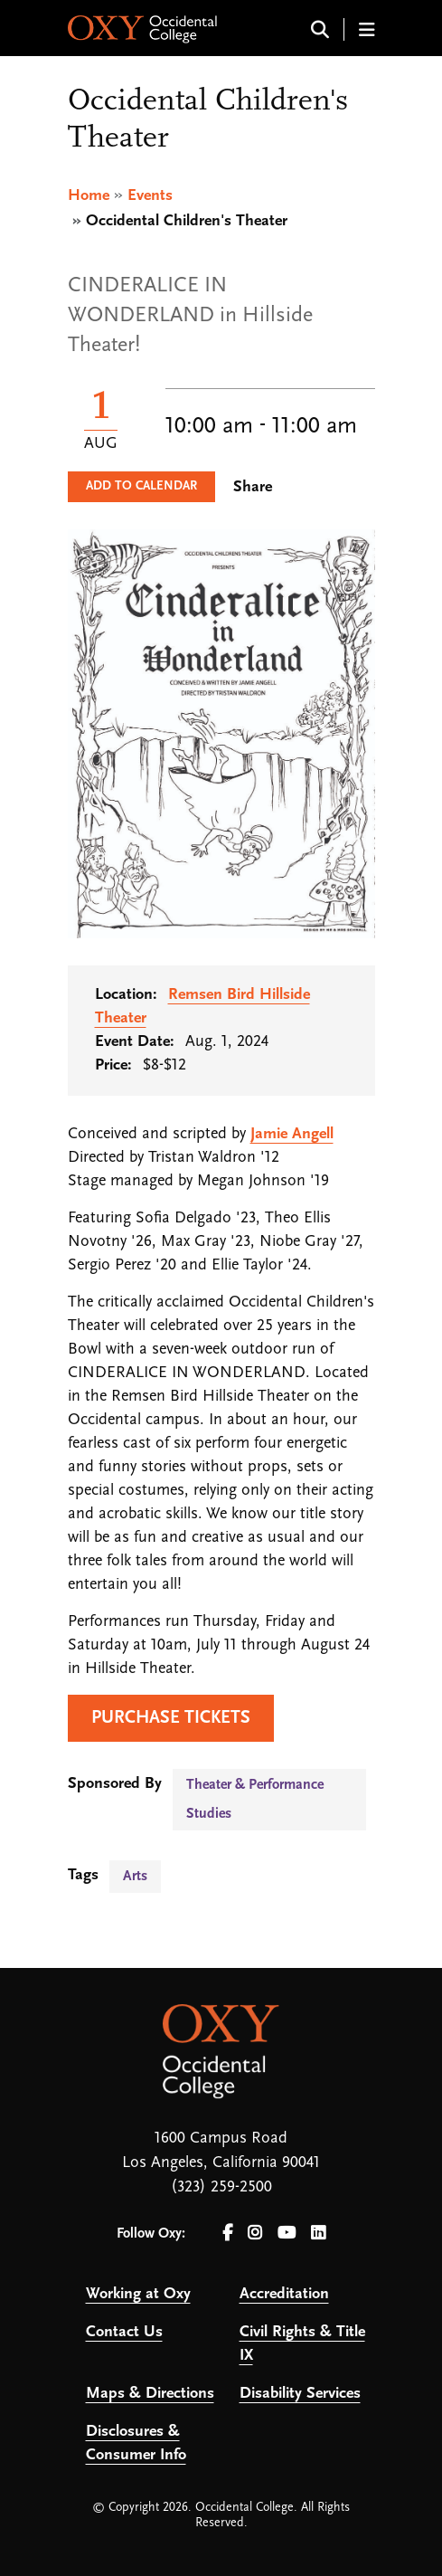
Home (88, 195)
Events (150, 195)
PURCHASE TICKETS (170, 1718)
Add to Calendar (141, 486)
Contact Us (124, 2332)
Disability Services (300, 2393)
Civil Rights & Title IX (302, 2344)
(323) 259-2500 (221, 2187)
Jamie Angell (292, 1134)
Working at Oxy (138, 2294)
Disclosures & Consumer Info (136, 2443)
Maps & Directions (150, 2393)
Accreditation (284, 2294)
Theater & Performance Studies (255, 1799)
